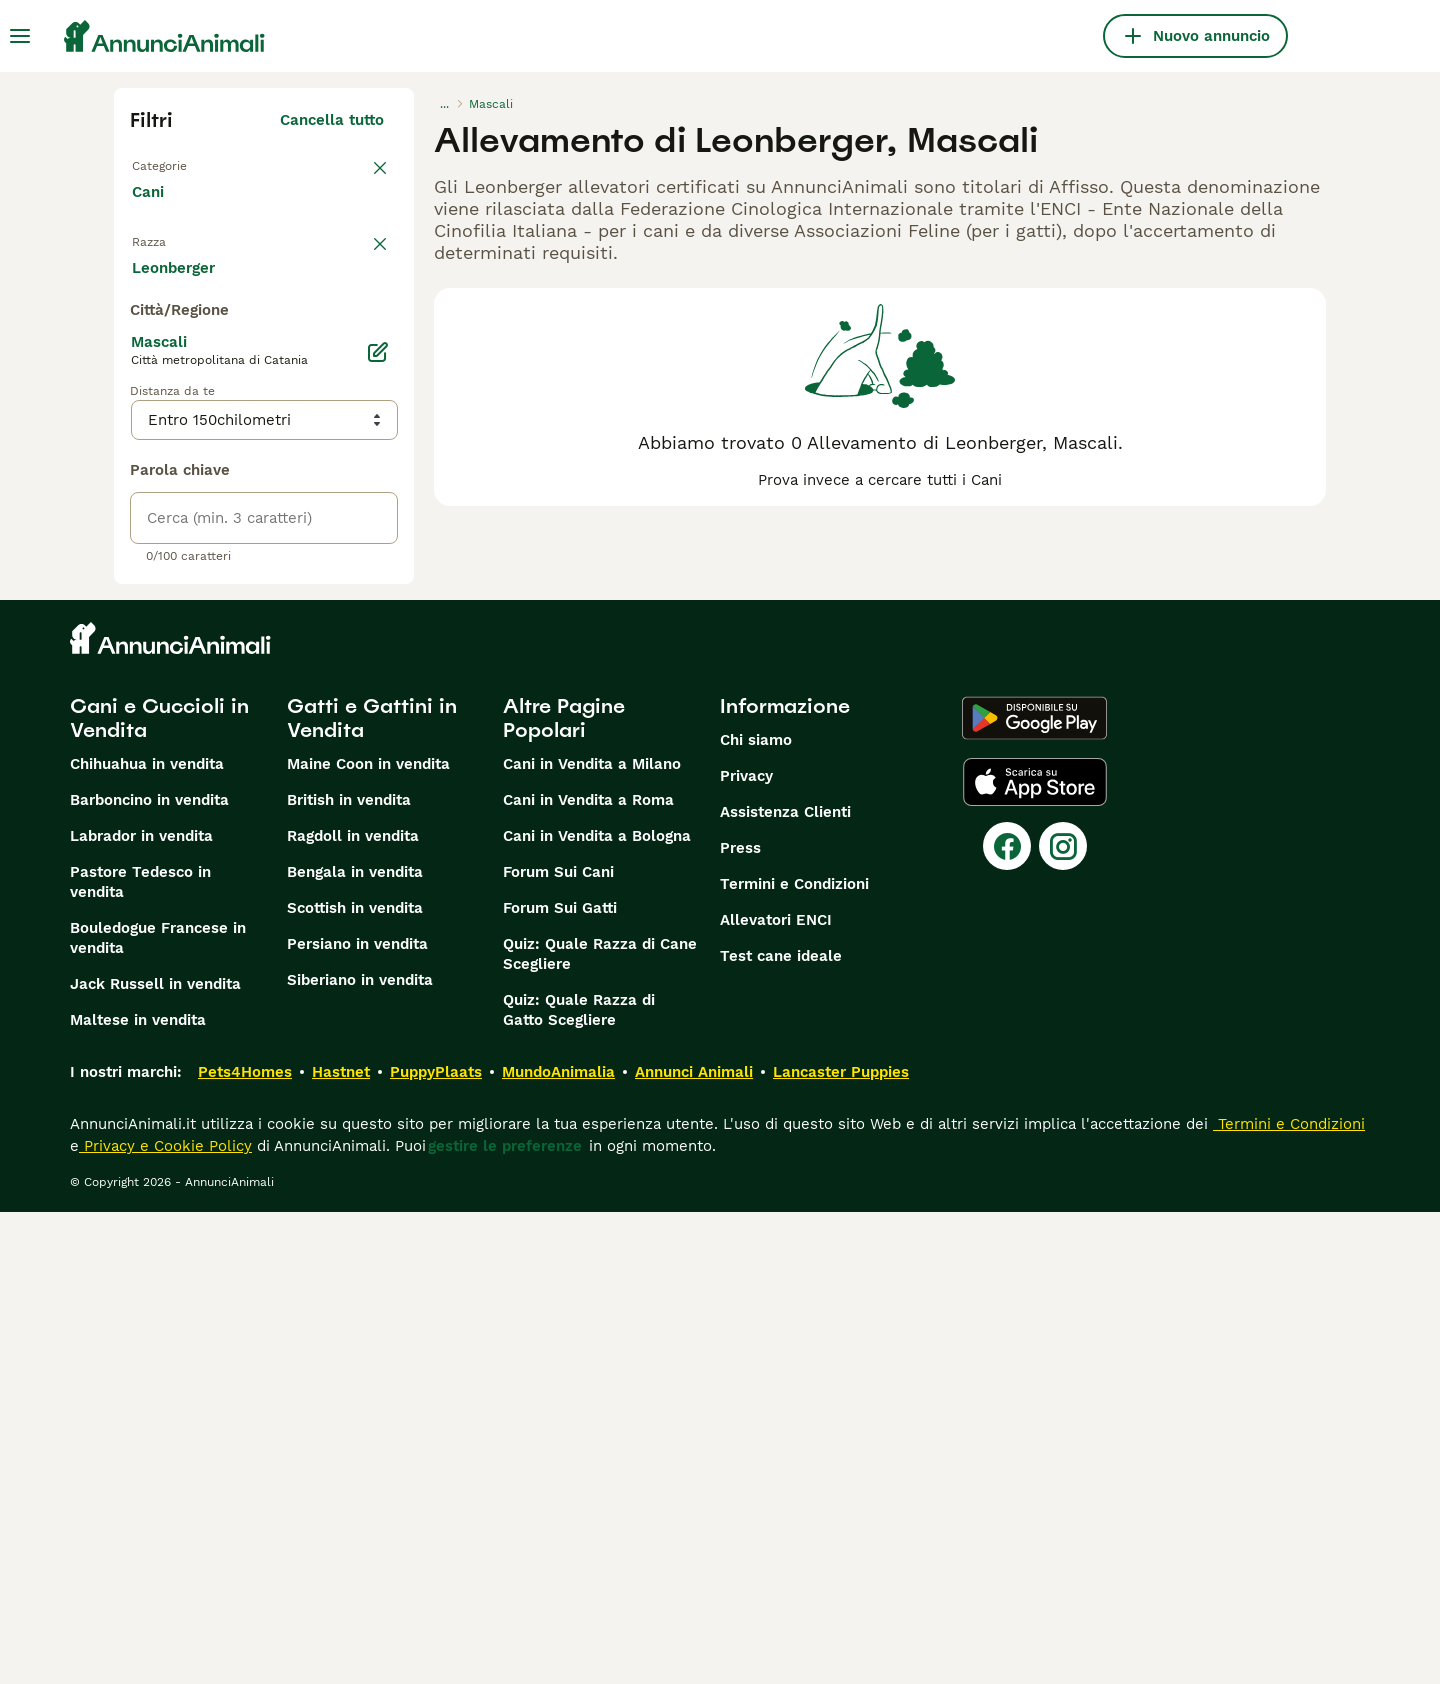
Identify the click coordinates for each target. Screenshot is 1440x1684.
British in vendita (349, 1272)
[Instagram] (1063, 1318)
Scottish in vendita (355, 1380)
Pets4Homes (245, 1544)
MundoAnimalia (558, 1544)
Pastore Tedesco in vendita (140, 1354)
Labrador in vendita (141, 1308)
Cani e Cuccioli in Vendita (159, 1190)
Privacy (746, 1248)
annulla (356, 268)
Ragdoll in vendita (353, 1308)
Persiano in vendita (357, 1416)
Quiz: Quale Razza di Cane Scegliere (600, 1426)
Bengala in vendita (355, 1344)
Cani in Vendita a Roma (588, 1272)
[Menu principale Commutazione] (20, 36)
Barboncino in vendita (149, 1272)
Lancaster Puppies (841, 1544)
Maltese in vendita (138, 1492)
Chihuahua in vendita (147, 1236)
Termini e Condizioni (794, 1356)
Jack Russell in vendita (155, 1456)
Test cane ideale (781, 1428)
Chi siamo (756, 1212)
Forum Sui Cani (558, 1344)
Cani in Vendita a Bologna (597, 1308)
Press (740, 1320)
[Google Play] (1034, 1190)
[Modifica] (378, 824)
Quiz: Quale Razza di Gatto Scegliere (579, 1482)
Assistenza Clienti (785, 1284)
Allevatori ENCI (776, 1392)
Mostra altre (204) (315, 736)
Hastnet (341, 1544)
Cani (152, 212)
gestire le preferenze (505, 1618)
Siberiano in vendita (360, 1452)
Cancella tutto (332, 120)
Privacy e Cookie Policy (165, 1618)
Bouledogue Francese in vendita (158, 1410)
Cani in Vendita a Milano (592, 1236)
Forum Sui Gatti (560, 1380)
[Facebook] (1007, 1318)
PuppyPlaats (436, 1544)
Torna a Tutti (183, 164)
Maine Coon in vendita (368, 1236)
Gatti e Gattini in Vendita (372, 1190)
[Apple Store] (1035, 1254)
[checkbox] (142, 372)
